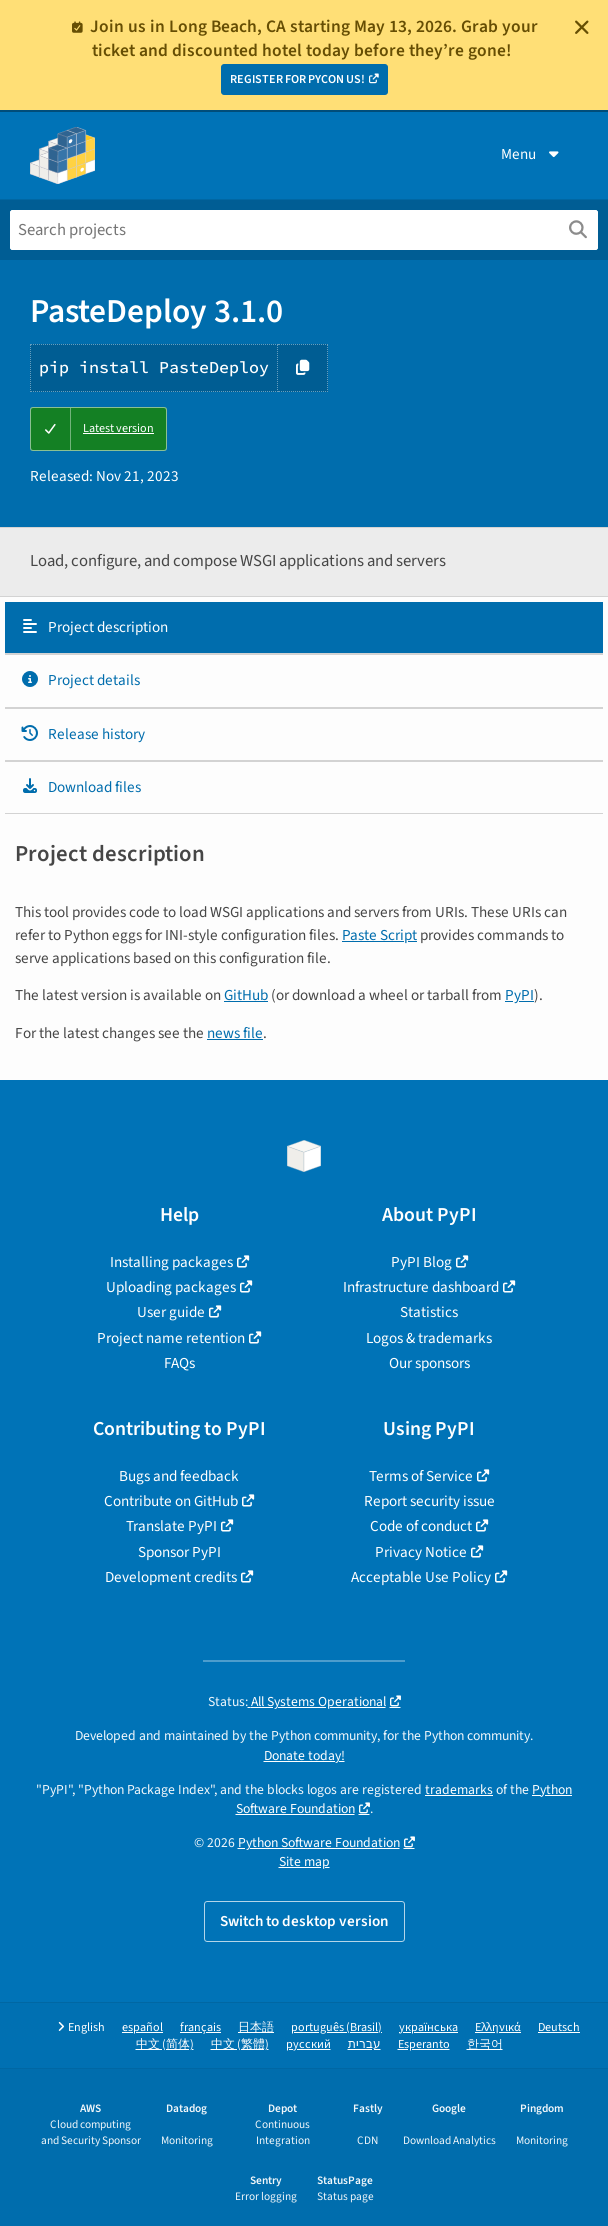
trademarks (459, 1789)
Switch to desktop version (304, 1921)
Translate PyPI (171, 1526)
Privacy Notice (421, 1552)
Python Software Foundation (319, 1842)
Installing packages (171, 1262)
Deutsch (559, 2027)
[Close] (582, 27)
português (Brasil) (336, 2027)
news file (235, 1033)
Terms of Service (421, 1476)
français (200, 2027)
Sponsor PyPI (179, 1552)
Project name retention (171, 1338)
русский (308, 2044)
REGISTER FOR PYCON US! (297, 79)
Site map (304, 1861)
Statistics (429, 1312)
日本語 (256, 2027)
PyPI (519, 995)
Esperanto (424, 2044)
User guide (171, 1312)
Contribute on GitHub (171, 1501)
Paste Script (379, 935)
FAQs (179, 1363)
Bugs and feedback (179, 1476)
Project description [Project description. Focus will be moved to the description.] (94, 627)
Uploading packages (171, 1287)
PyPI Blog (421, 1262)
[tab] (304, 628)
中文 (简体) (165, 2044)
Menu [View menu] (532, 154)
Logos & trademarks (429, 1338)
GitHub (246, 995)
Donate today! (304, 1755)
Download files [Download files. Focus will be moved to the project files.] (80, 787)
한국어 (485, 2044)
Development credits (171, 1577)
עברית (364, 2044)
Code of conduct (421, 1526)
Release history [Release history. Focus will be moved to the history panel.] (82, 734)
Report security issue (429, 1501)
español (142, 2027)
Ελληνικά (498, 2027)
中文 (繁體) (240, 2044)
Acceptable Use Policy (421, 1577)
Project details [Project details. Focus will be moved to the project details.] (80, 680)
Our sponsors (429, 1363)
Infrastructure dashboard (421, 1287)
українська (428, 2027)
